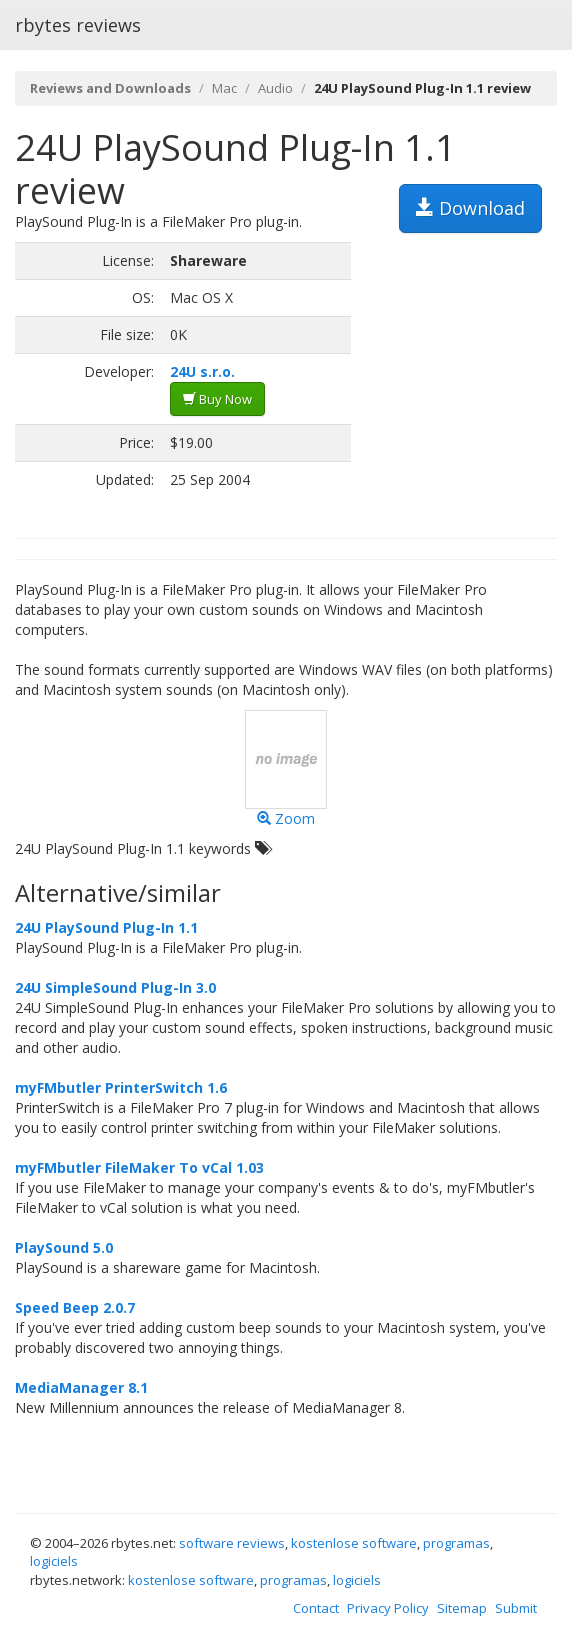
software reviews (232, 1543)
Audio (275, 88)
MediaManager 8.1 (81, 1387)
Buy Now (217, 399)
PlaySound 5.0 (64, 1247)
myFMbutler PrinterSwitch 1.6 (121, 1087)
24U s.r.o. (202, 371)
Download (470, 208)
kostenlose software (354, 1543)
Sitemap (462, 1608)
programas (456, 1543)
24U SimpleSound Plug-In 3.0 (115, 987)
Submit (516, 1608)
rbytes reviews (78, 25)
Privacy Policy (388, 1608)
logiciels (54, 1561)
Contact (316, 1608)
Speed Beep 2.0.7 (75, 1307)
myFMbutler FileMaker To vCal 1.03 (139, 1167)
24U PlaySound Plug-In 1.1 (106, 927)
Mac (224, 88)
